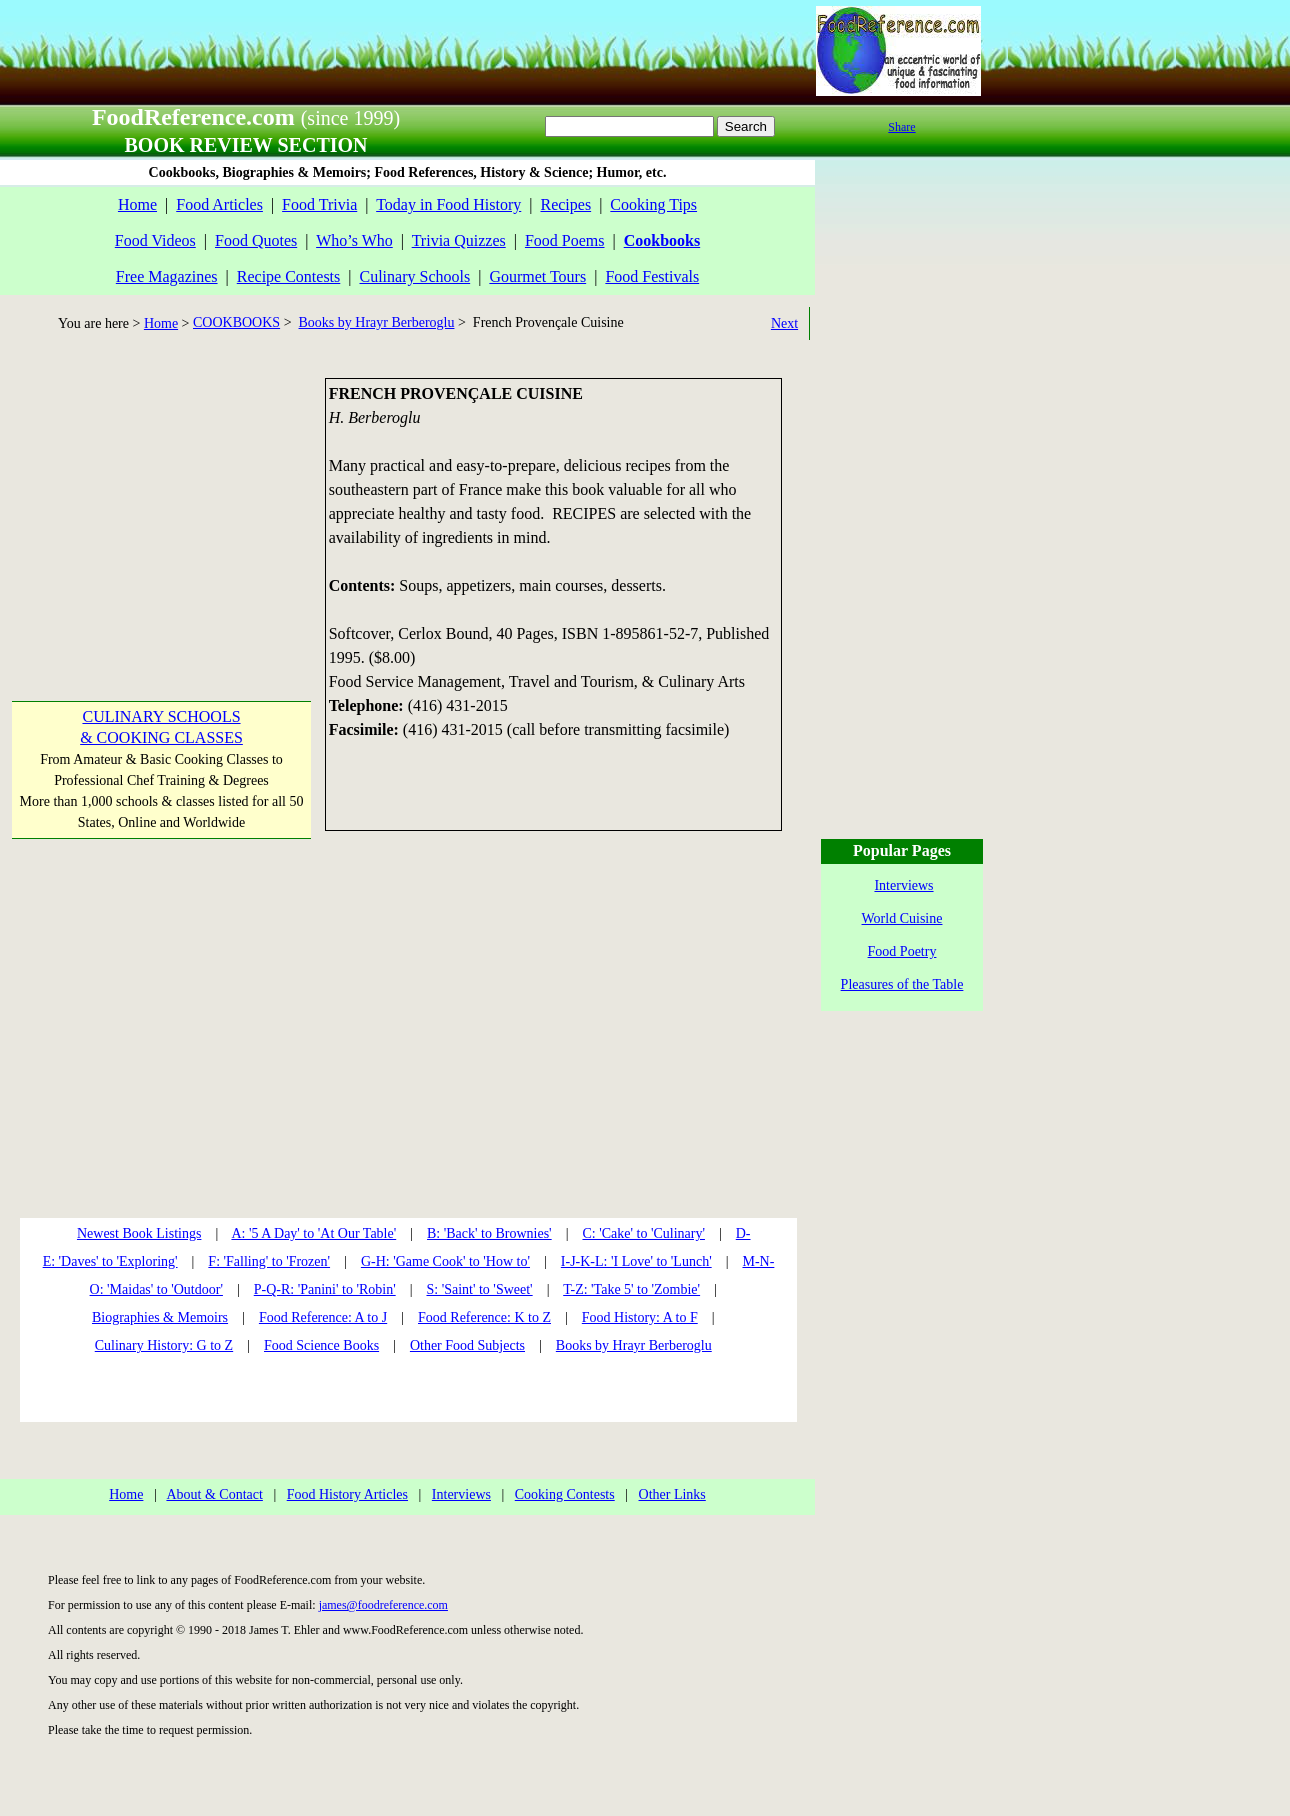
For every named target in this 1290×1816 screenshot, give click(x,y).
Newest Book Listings (139, 1233)
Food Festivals (652, 276)
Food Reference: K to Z (484, 1317)
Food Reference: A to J (323, 1317)
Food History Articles (347, 1494)
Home (137, 204)
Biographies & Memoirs (160, 1317)
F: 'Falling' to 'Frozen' (269, 1261)
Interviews (461, 1494)
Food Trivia (319, 204)
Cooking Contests (565, 1494)
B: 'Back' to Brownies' (489, 1233)
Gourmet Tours (537, 276)
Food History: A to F (640, 1317)
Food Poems (565, 240)
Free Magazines (167, 276)
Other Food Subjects (467, 1345)
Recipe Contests (289, 276)
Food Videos (155, 240)
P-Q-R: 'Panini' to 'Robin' (325, 1289)
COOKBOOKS (236, 322)
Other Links (672, 1494)
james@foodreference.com (383, 1605)
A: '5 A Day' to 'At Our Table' (313, 1233)
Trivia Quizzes (459, 240)
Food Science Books (321, 1345)
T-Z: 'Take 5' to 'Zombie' (631, 1289)
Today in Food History (448, 204)
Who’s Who (354, 240)
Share (901, 127)
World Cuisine (902, 918)
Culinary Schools (415, 276)
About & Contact (214, 1494)
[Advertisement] (160, 503)
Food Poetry (902, 951)
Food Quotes (256, 240)
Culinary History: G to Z (164, 1345)
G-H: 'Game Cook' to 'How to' (445, 1261)
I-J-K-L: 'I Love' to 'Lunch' (636, 1261)
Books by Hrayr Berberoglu (377, 322)
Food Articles (219, 204)
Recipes (565, 204)
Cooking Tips (653, 204)
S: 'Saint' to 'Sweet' (479, 1289)
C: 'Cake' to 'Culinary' (643, 1233)
